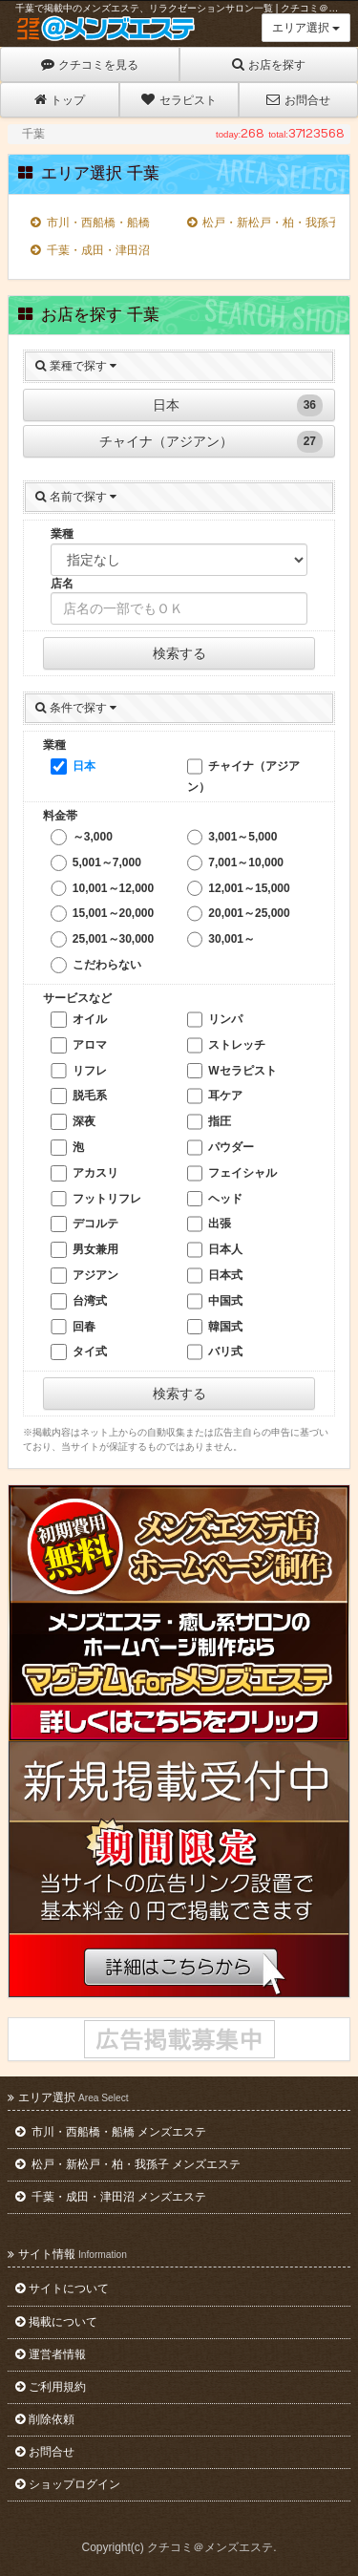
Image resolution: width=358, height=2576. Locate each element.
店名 (62, 583)
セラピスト (178, 100)
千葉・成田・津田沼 (90, 250)
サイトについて (62, 2288)
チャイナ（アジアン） (211, 442)
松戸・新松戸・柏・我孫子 (257, 222)
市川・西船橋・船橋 (90, 222)
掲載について (56, 2322)
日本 (238, 405)
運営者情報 (50, 2354)
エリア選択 (306, 27)
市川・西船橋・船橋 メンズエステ (110, 2132)
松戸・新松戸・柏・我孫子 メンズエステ (128, 2164)
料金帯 (60, 815)
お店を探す (268, 64)
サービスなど (77, 998)
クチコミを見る (89, 64)
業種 (62, 534)
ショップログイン (67, 2484)
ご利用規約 (50, 2387)
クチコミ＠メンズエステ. (211, 2547)
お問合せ (297, 100)
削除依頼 (44, 2419)
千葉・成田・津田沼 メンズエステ (110, 2196)
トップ (59, 100)
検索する (179, 653)
